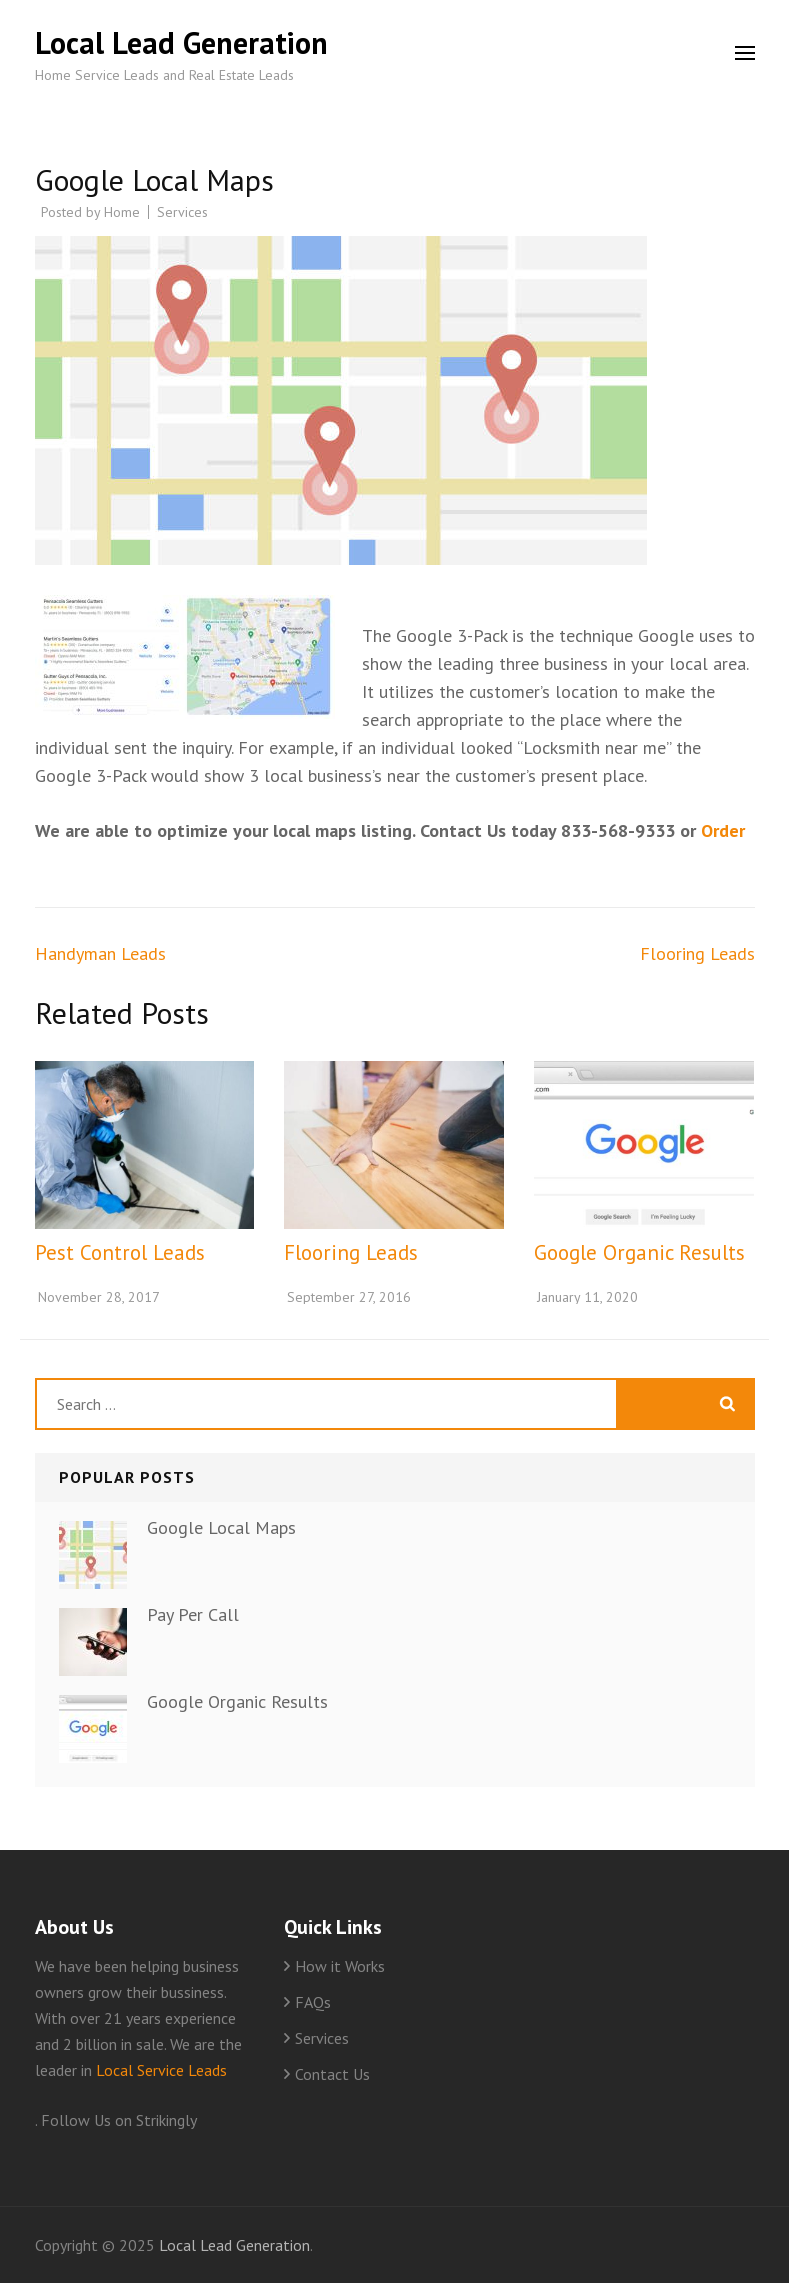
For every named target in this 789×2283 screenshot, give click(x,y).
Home (122, 212)
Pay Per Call (193, 1614)
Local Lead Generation (181, 42)
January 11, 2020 (587, 1297)
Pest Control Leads (120, 1252)
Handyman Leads (100, 953)
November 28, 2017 (99, 1297)
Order (723, 830)
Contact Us (332, 2074)
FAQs (313, 2002)
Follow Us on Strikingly (119, 2120)
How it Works (340, 1966)
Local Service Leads (161, 2070)
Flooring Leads (697, 953)
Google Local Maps (221, 1527)
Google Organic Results (639, 1252)
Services (182, 212)
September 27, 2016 (349, 1297)
